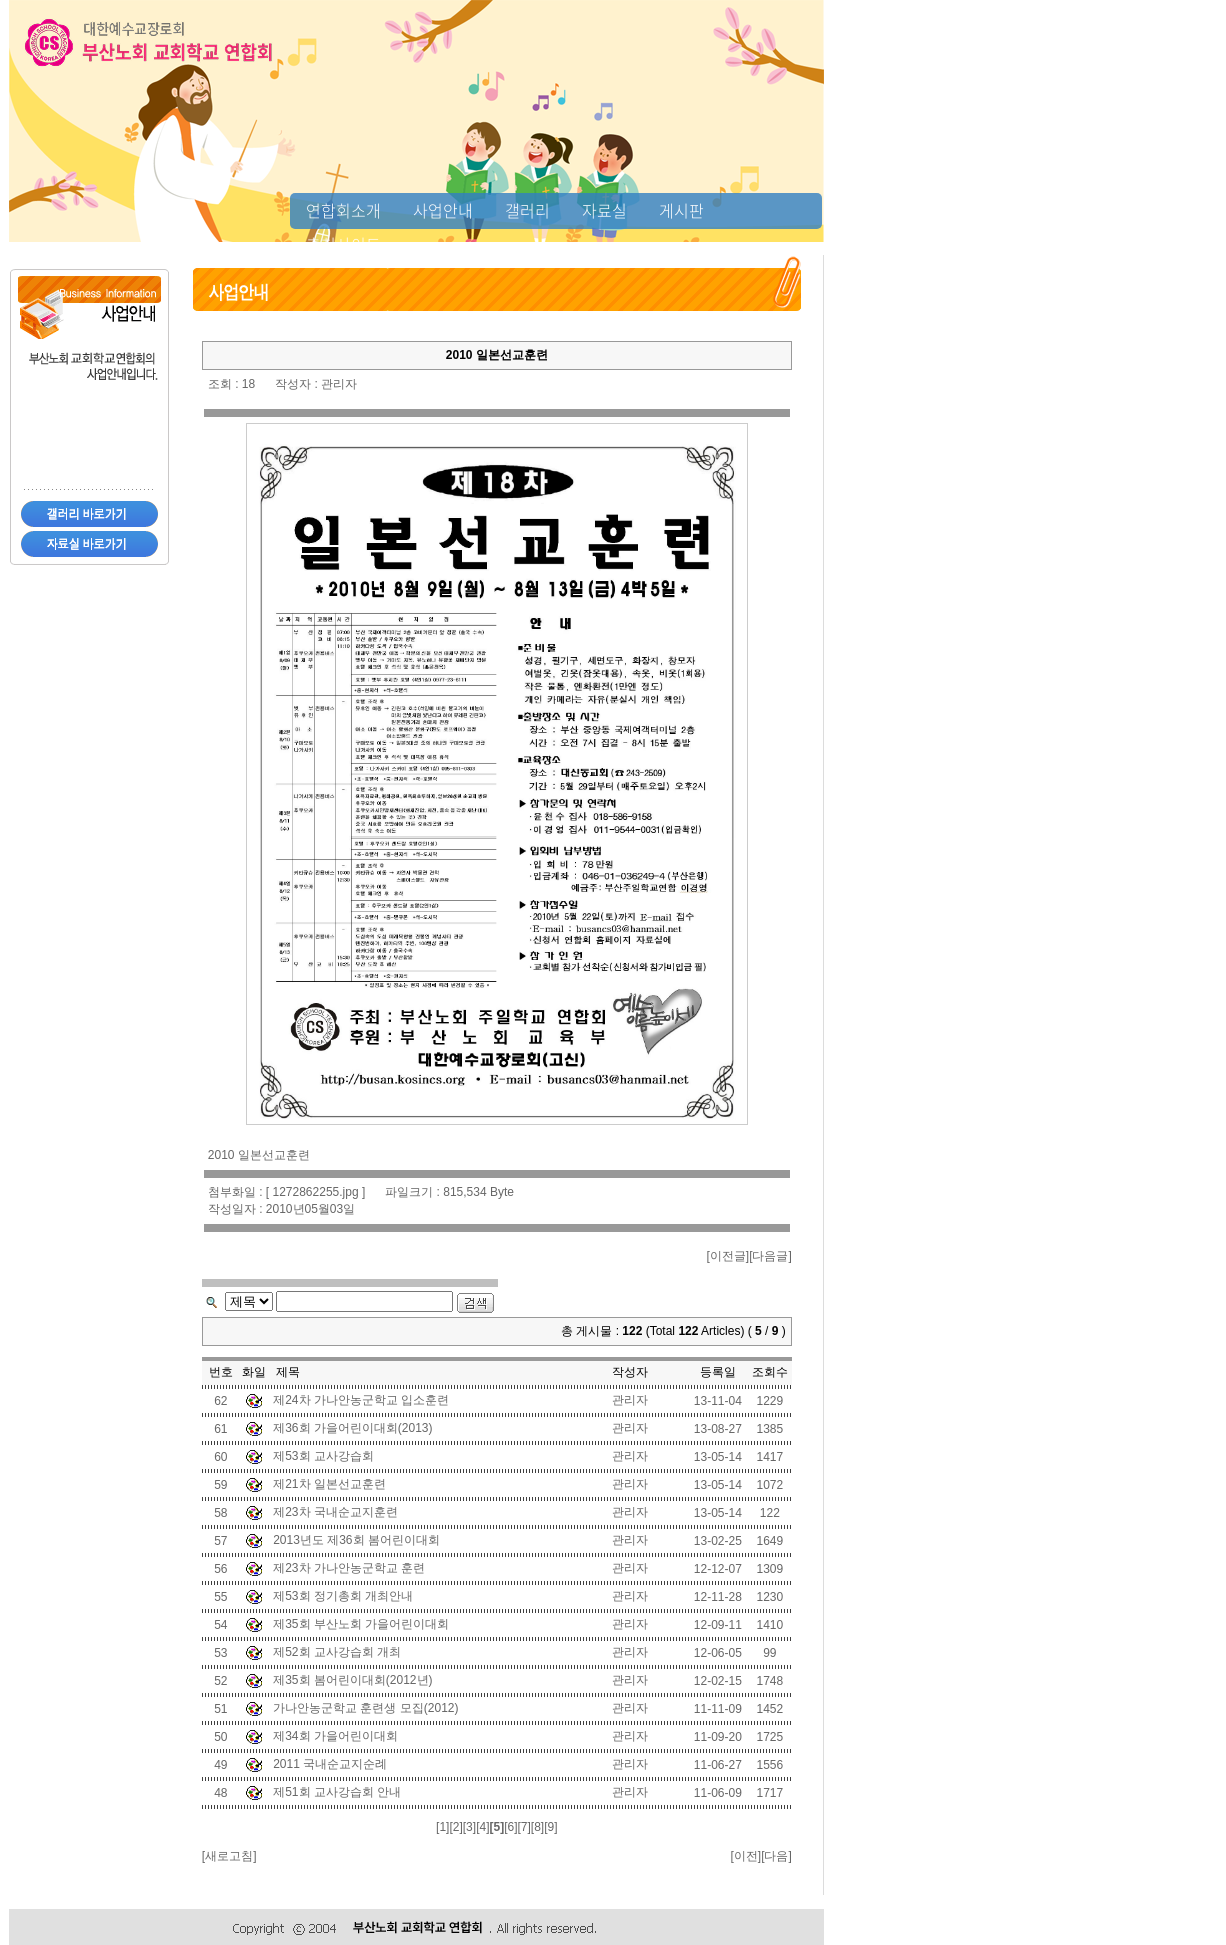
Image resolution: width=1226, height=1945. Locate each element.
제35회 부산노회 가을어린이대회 (361, 1624)
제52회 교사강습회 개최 (337, 1652)
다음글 (770, 1256)
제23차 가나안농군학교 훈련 (349, 1568)
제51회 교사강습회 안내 (337, 1792)
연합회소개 (343, 210)
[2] (455, 1827)
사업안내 (443, 210)
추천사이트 (343, 244)
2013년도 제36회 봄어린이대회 (356, 1540)
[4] (482, 1827)
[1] (442, 1827)
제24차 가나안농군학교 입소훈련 (361, 1400)
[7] (523, 1827)
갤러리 (527, 210)
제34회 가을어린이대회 (335, 1736)
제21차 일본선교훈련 (329, 1484)
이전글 (728, 1256)
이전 (746, 1856)
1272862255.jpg (315, 1192)
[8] (537, 1827)
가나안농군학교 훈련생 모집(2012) (365, 1708)
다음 (776, 1856)
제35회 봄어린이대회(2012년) (352, 1680)
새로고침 (229, 1856)
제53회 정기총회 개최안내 (343, 1596)
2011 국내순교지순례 (330, 1764)
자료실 (604, 210)
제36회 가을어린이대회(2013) (352, 1428)
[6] (510, 1827)
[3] (469, 1827)
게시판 (681, 210)
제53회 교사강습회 (323, 1456)
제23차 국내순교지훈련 (335, 1512)
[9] (550, 1827)
